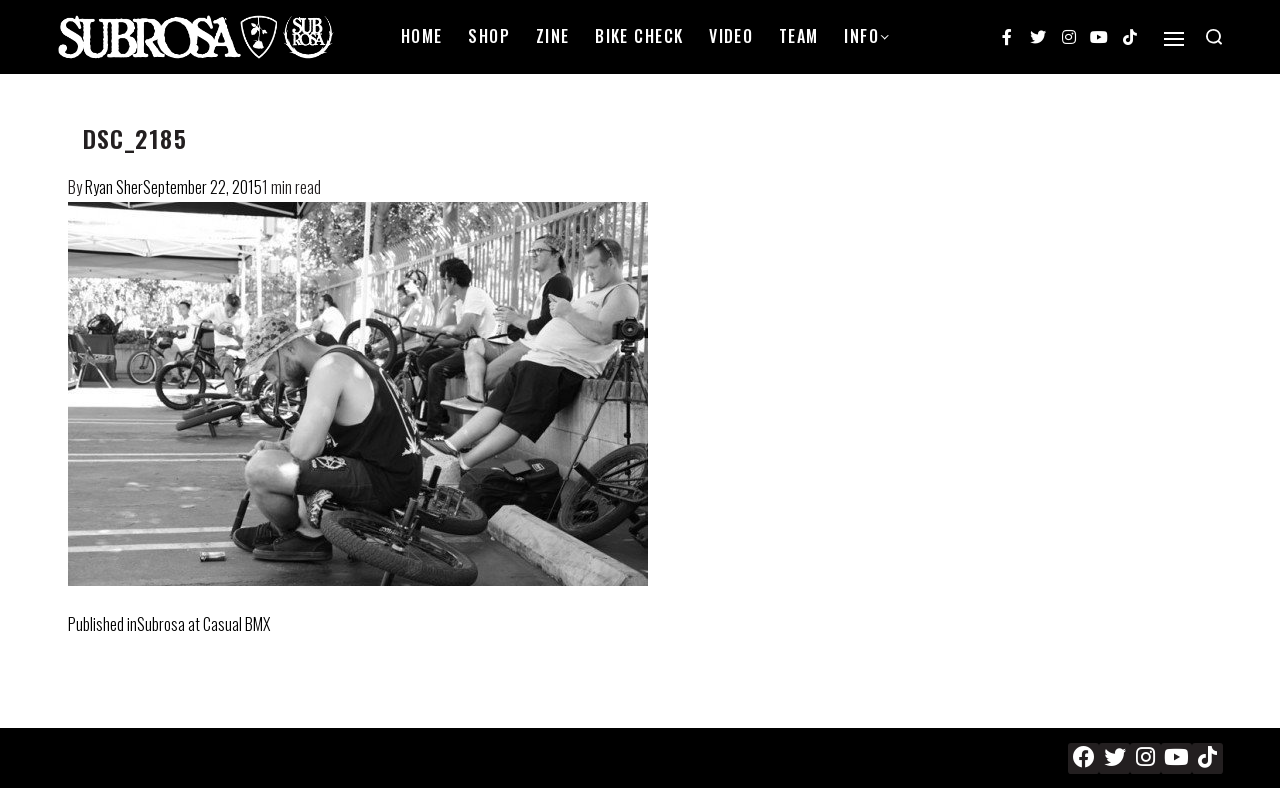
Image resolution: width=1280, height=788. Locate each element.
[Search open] (1214, 37)
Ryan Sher (114, 187)
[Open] (1174, 39)
